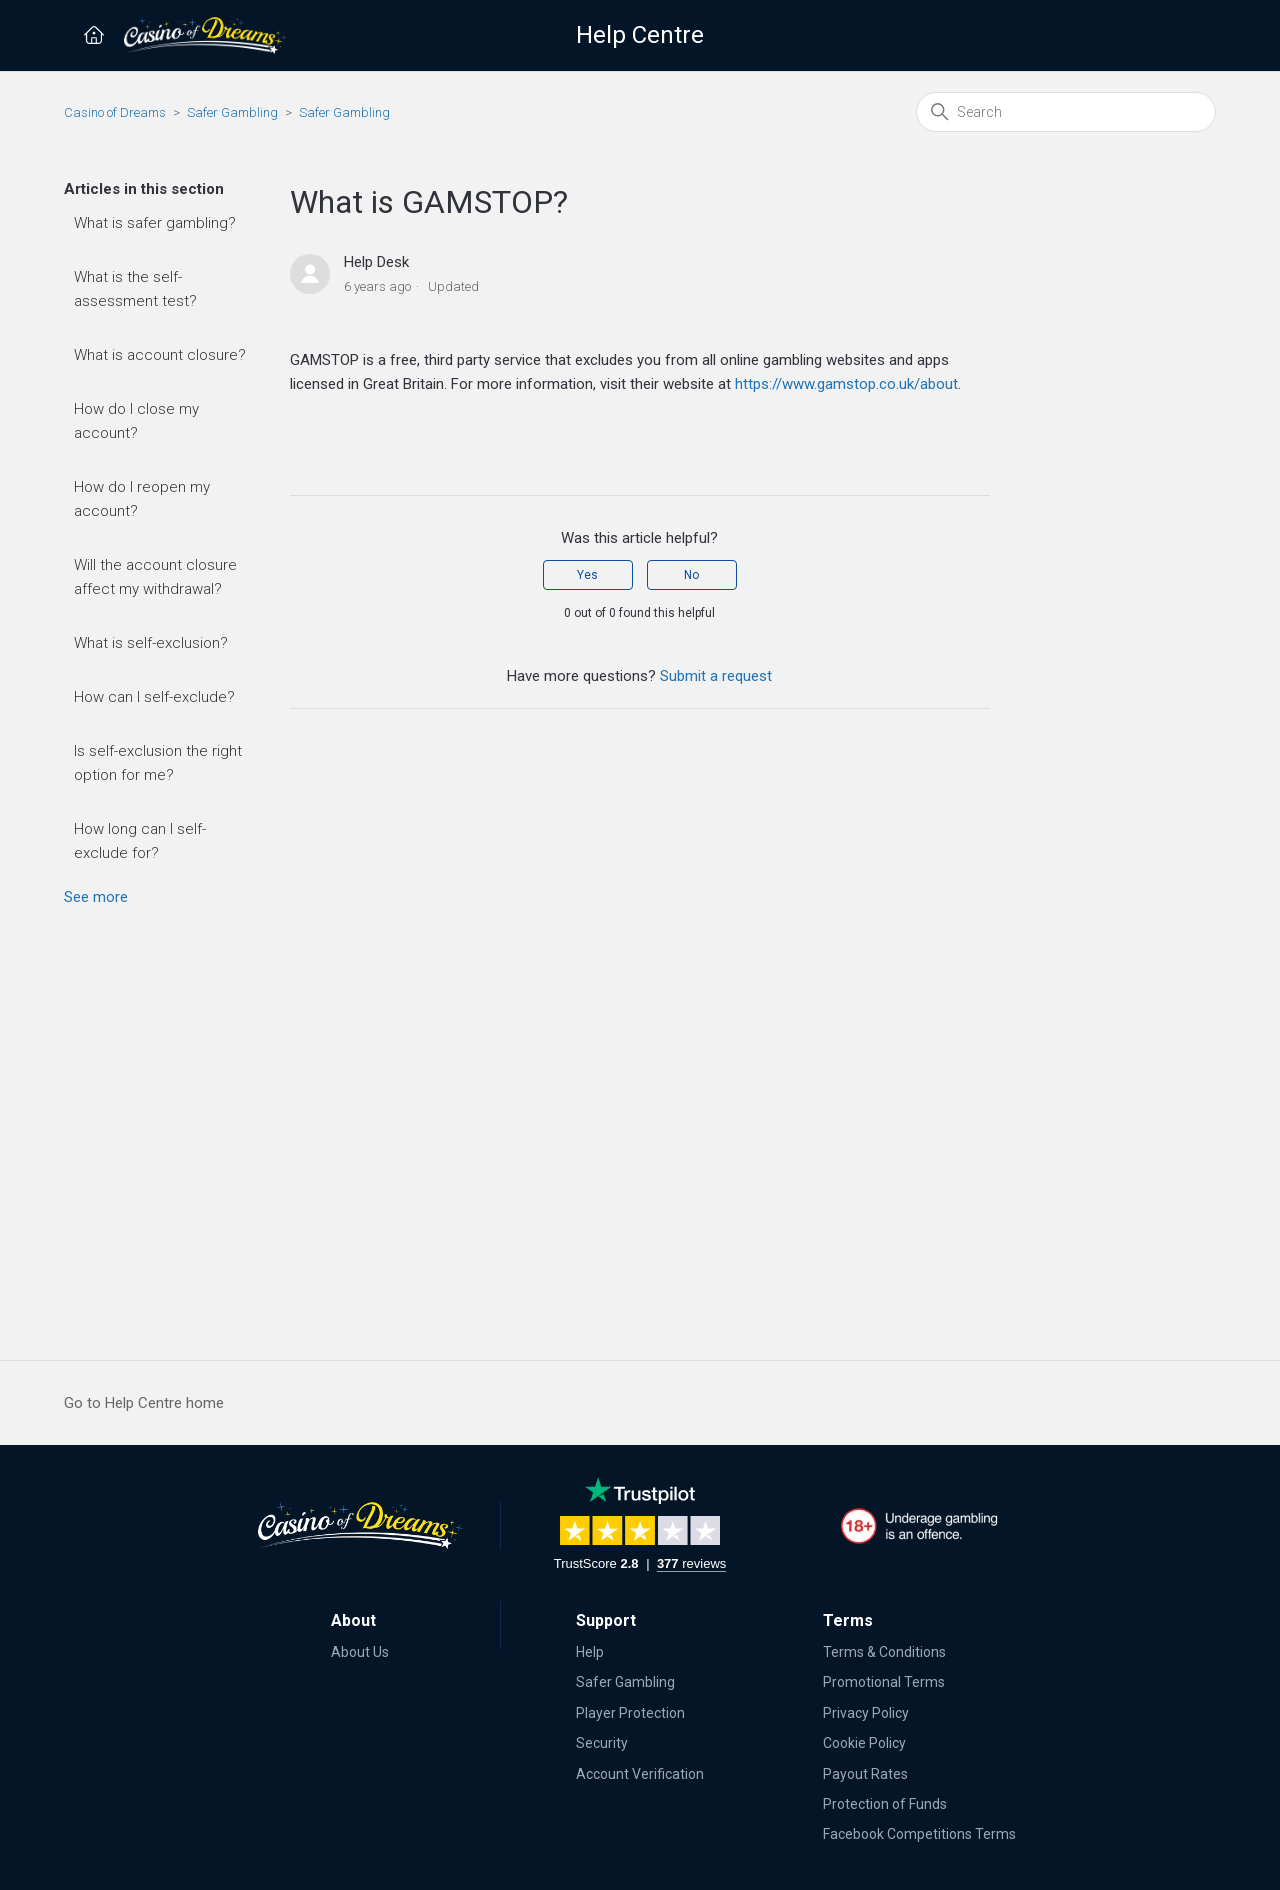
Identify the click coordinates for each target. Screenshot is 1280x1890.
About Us (360, 1652)
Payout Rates (865, 1774)
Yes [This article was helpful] (587, 575)
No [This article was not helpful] (691, 575)
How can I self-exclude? (154, 697)
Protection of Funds (885, 1804)
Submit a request (716, 676)
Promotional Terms (884, 1682)
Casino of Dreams (115, 112)
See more (96, 897)
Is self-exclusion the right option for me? (158, 763)
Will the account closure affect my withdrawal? (155, 577)
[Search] (1066, 112)
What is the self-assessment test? (135, 289)
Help (590, 1652)
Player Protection (630, 1713)
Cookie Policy (864, 1743)
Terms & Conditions (884, 1652)
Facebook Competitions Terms (919, 1834)
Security (602, 1743)
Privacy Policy (866, 1713)
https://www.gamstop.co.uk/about (846, 384)
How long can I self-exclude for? (140, 841)
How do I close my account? (136, 421)
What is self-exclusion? (151, 643)
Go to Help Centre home (144, 1403)
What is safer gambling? (155, 223)
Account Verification (640, 1774)
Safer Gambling (232, 112)
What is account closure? (160, 355)
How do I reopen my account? (142, 499)
